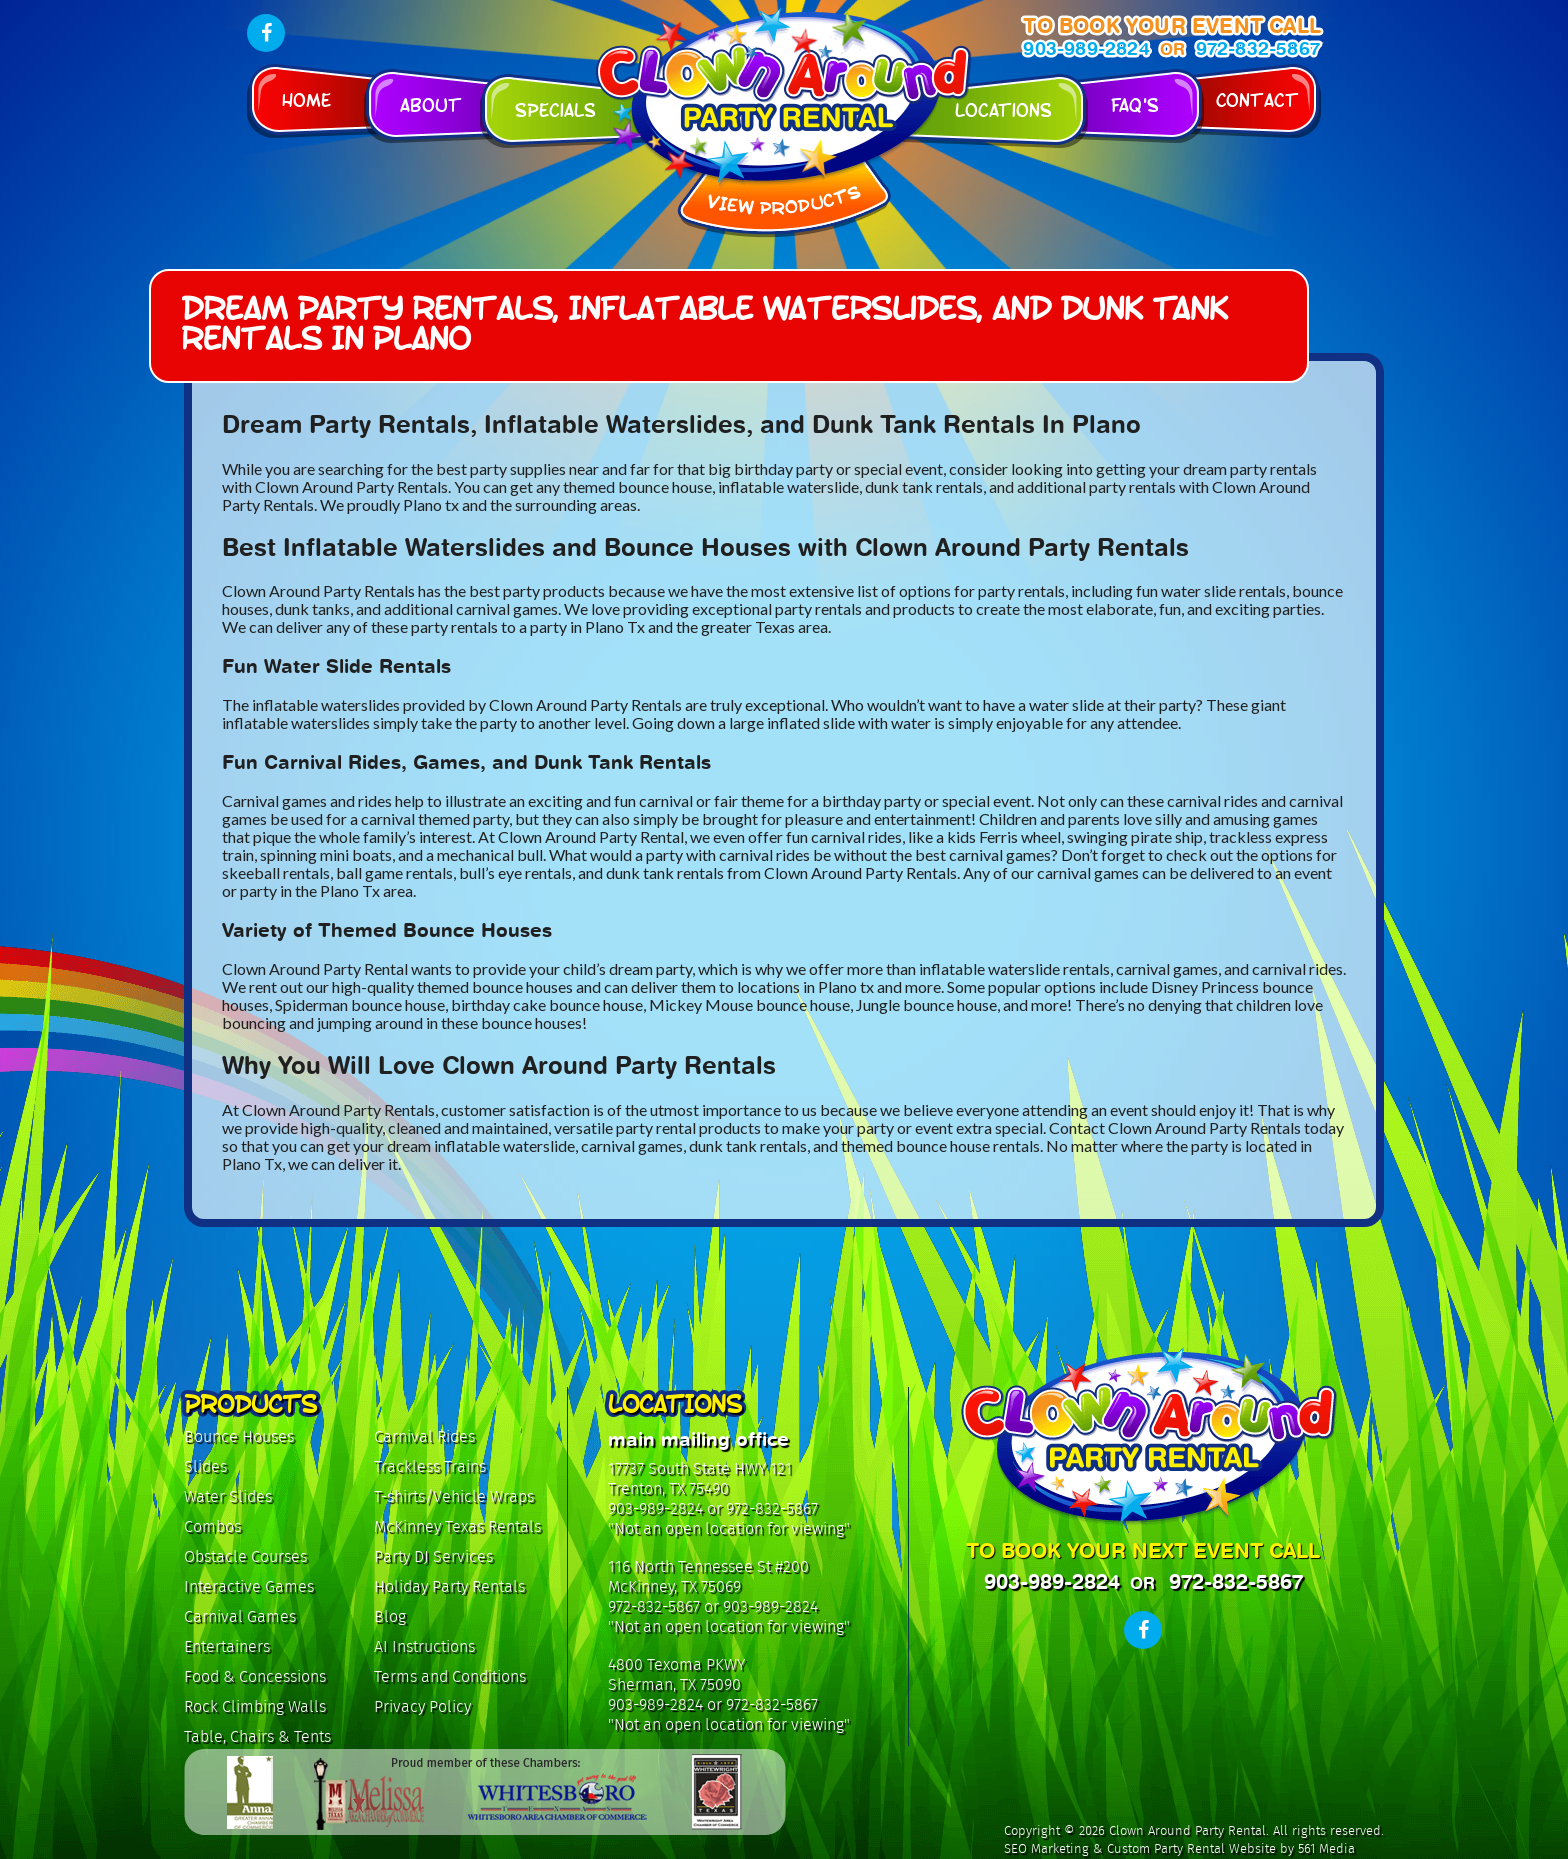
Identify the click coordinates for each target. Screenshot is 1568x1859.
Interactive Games (249, 1586)
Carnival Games (240, 1616)
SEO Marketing (1046, 1849)
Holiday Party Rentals (449, 1586)
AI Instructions (424, 1646)
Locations (1003, 108)
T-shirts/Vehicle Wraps (454, 1496)
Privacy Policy (422, 1706)
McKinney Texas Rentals (457, 1526)
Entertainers (227, 1646)
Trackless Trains (430, 1466)
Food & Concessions (255, 1676)
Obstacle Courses (245, 1556)
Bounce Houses (239, 1436)
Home (306, 98)
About (431, 103)
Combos (212, 1526)
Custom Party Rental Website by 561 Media (1231, 1849)
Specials (555, 108)
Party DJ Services (433, 1556)
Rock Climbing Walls (255, 1706)
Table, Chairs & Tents (257, 1736)
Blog (390, 1616)
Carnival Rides (424, 1436)
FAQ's (1135, 103)
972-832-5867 (1258, 48)
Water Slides (228, 1496)
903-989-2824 (1086, 48)
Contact (1257, 98)
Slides (205, 1466)
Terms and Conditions (450, 1676)
